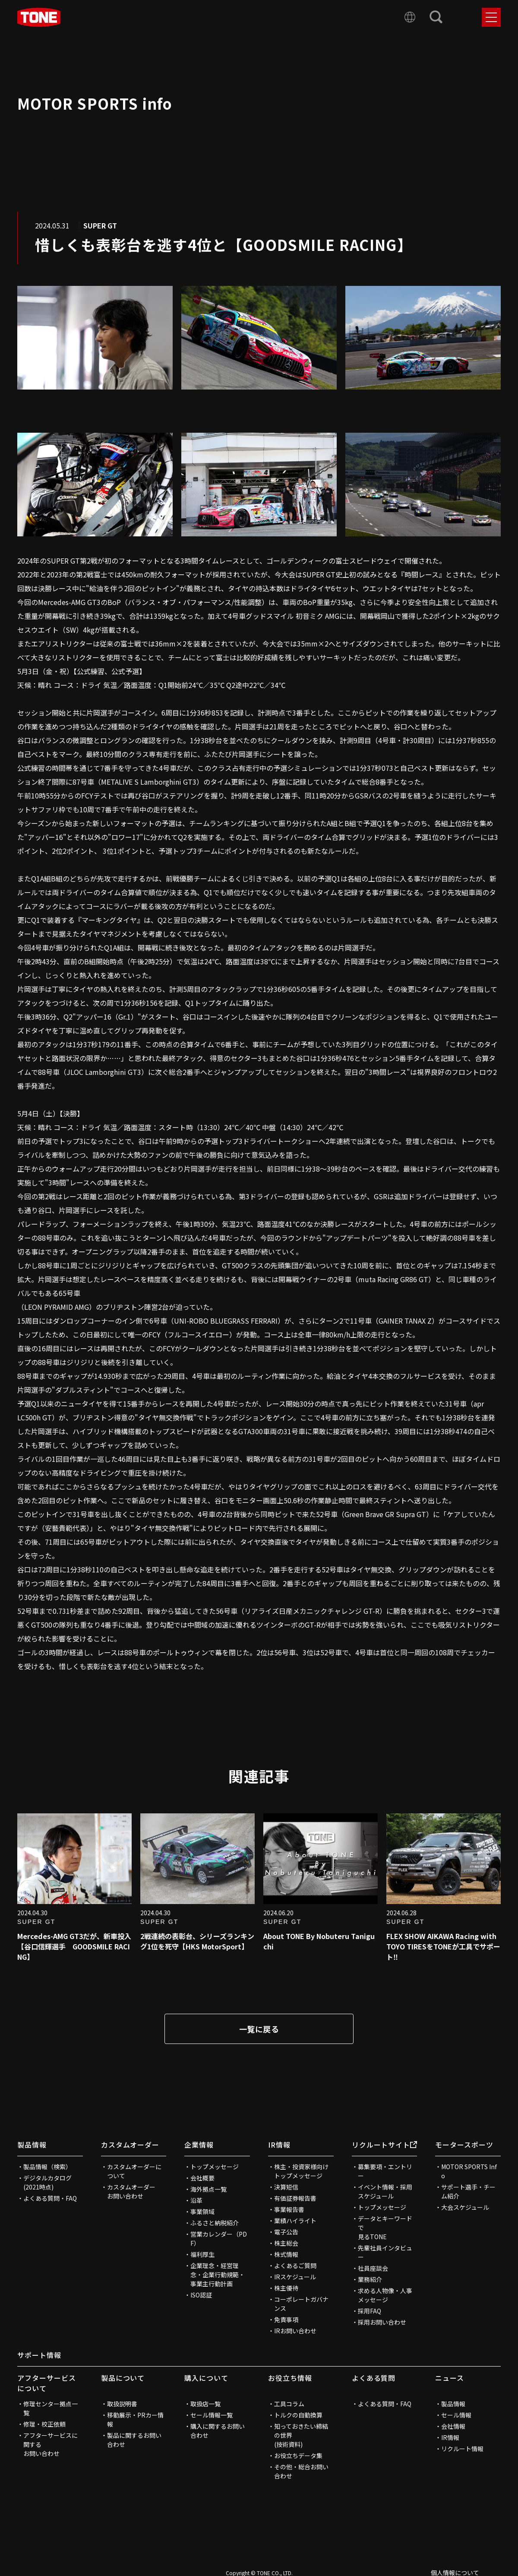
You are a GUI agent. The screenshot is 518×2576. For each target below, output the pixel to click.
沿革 (196, 2200)
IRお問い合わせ (295, 2330)
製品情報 (32, 2144)
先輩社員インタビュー (385, 2252)
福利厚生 (202, 2254)
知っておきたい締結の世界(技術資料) (301, 2435)
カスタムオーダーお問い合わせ (131, 2191)
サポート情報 (39, 2355)
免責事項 (286, 2319)
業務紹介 (370, 2279)
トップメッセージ (214, 2166)
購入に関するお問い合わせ (217, 2431)
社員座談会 (373, 2268)
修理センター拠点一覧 (50, 2408)
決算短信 (286, 2187)
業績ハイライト (295, 2220)
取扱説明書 (122, 2403)
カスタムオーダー (130, 2144)
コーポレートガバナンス (301, 2304)
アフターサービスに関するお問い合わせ (50, 2444)
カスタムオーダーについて (134, 2171)
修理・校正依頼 (44, 2424)
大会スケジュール (465, 2207)
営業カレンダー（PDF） (218, 2238)
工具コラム (289, 2403)
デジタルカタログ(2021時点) (47, 2182)
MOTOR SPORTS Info (469, 2171)
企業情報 (199, 2144)
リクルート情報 (462, 2448)
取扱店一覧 (205, 2403)
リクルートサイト (384, 2144)
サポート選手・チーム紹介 (468, 2191)
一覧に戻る (259, 2028)
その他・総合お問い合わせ (301, 2471)
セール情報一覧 (211, 2415)
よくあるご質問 (295, 2265)
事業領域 (202, 2211)
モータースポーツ (464, 2144)
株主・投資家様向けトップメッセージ (301, 2171)
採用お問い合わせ (382, 2322)
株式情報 (286, 2254)
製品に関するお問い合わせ (134, 2440)
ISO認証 (201, 2295)
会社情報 (453, 2426)
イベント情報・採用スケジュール (385, 2191)
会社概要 (202, 2178)
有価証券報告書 (295, 2198)
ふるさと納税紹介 (214, 2222)
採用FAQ (369, 2311)
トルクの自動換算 (298, 2415)
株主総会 (286, 2243)
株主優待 (286, 2288)
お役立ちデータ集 (298, 2455)
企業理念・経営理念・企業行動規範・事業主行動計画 (217, 2274)
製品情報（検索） (47, 2166)
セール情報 (456, 2415)
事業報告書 (289, 2209)
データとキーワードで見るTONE (385, 2227)
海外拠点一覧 (208, 2189)
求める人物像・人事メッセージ (385, 2295)
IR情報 (279, 2144)
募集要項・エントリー (385, 2171)
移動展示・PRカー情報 (135, 2419)
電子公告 (286, 2231)
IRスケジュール (295, 2276)
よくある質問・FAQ (50, 2198)
